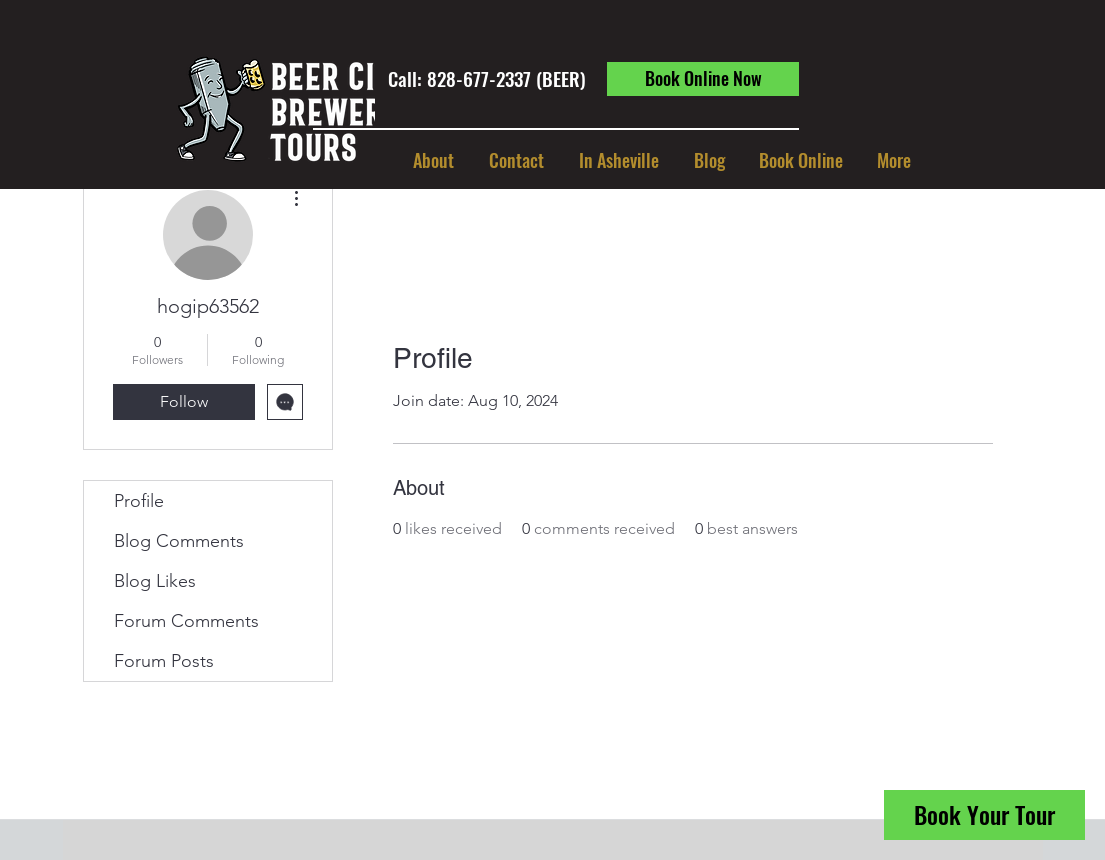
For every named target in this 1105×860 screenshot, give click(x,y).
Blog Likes (155, 581)
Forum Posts (164, 661)
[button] (618, 160)
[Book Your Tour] (984, 815)
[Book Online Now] (703, 79)
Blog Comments (179, 541)
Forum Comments (186, 621)
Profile (139, 501)
